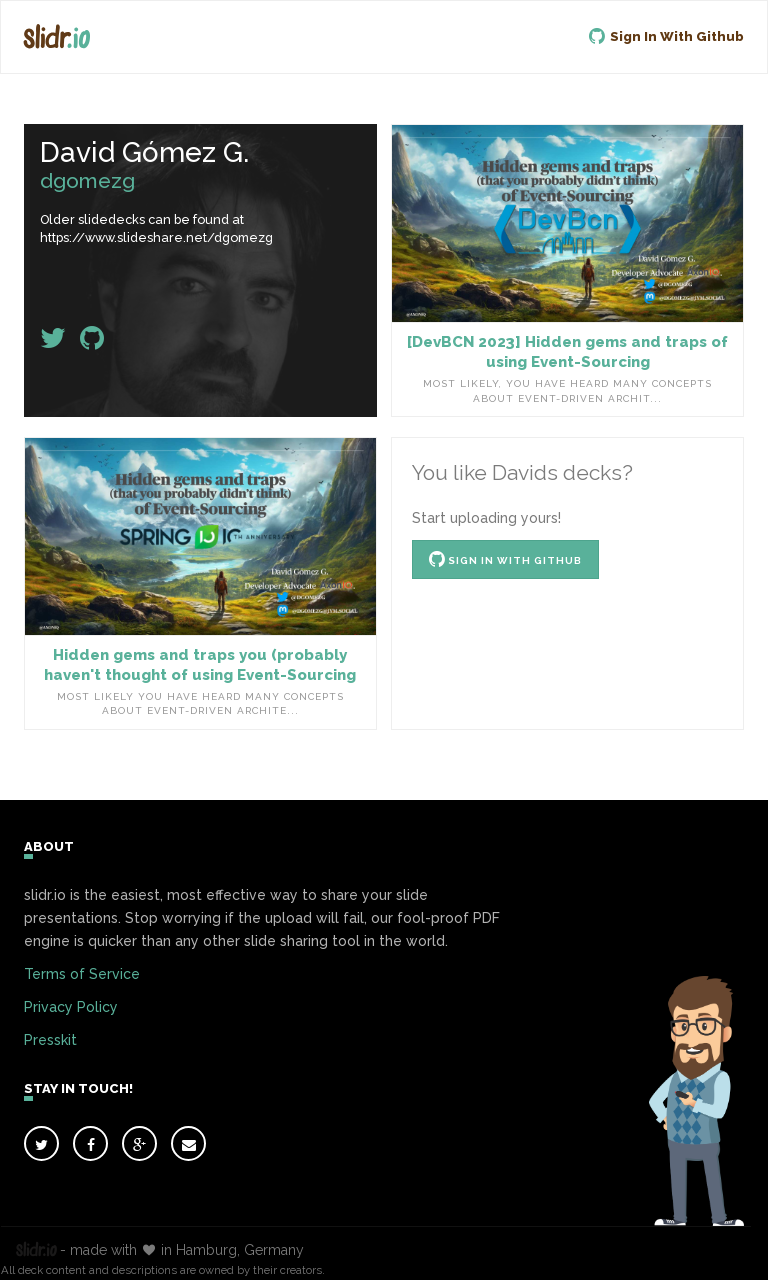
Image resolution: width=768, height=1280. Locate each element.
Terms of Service (82, 974)
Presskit (50, 1040)
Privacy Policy (71, 1007)
